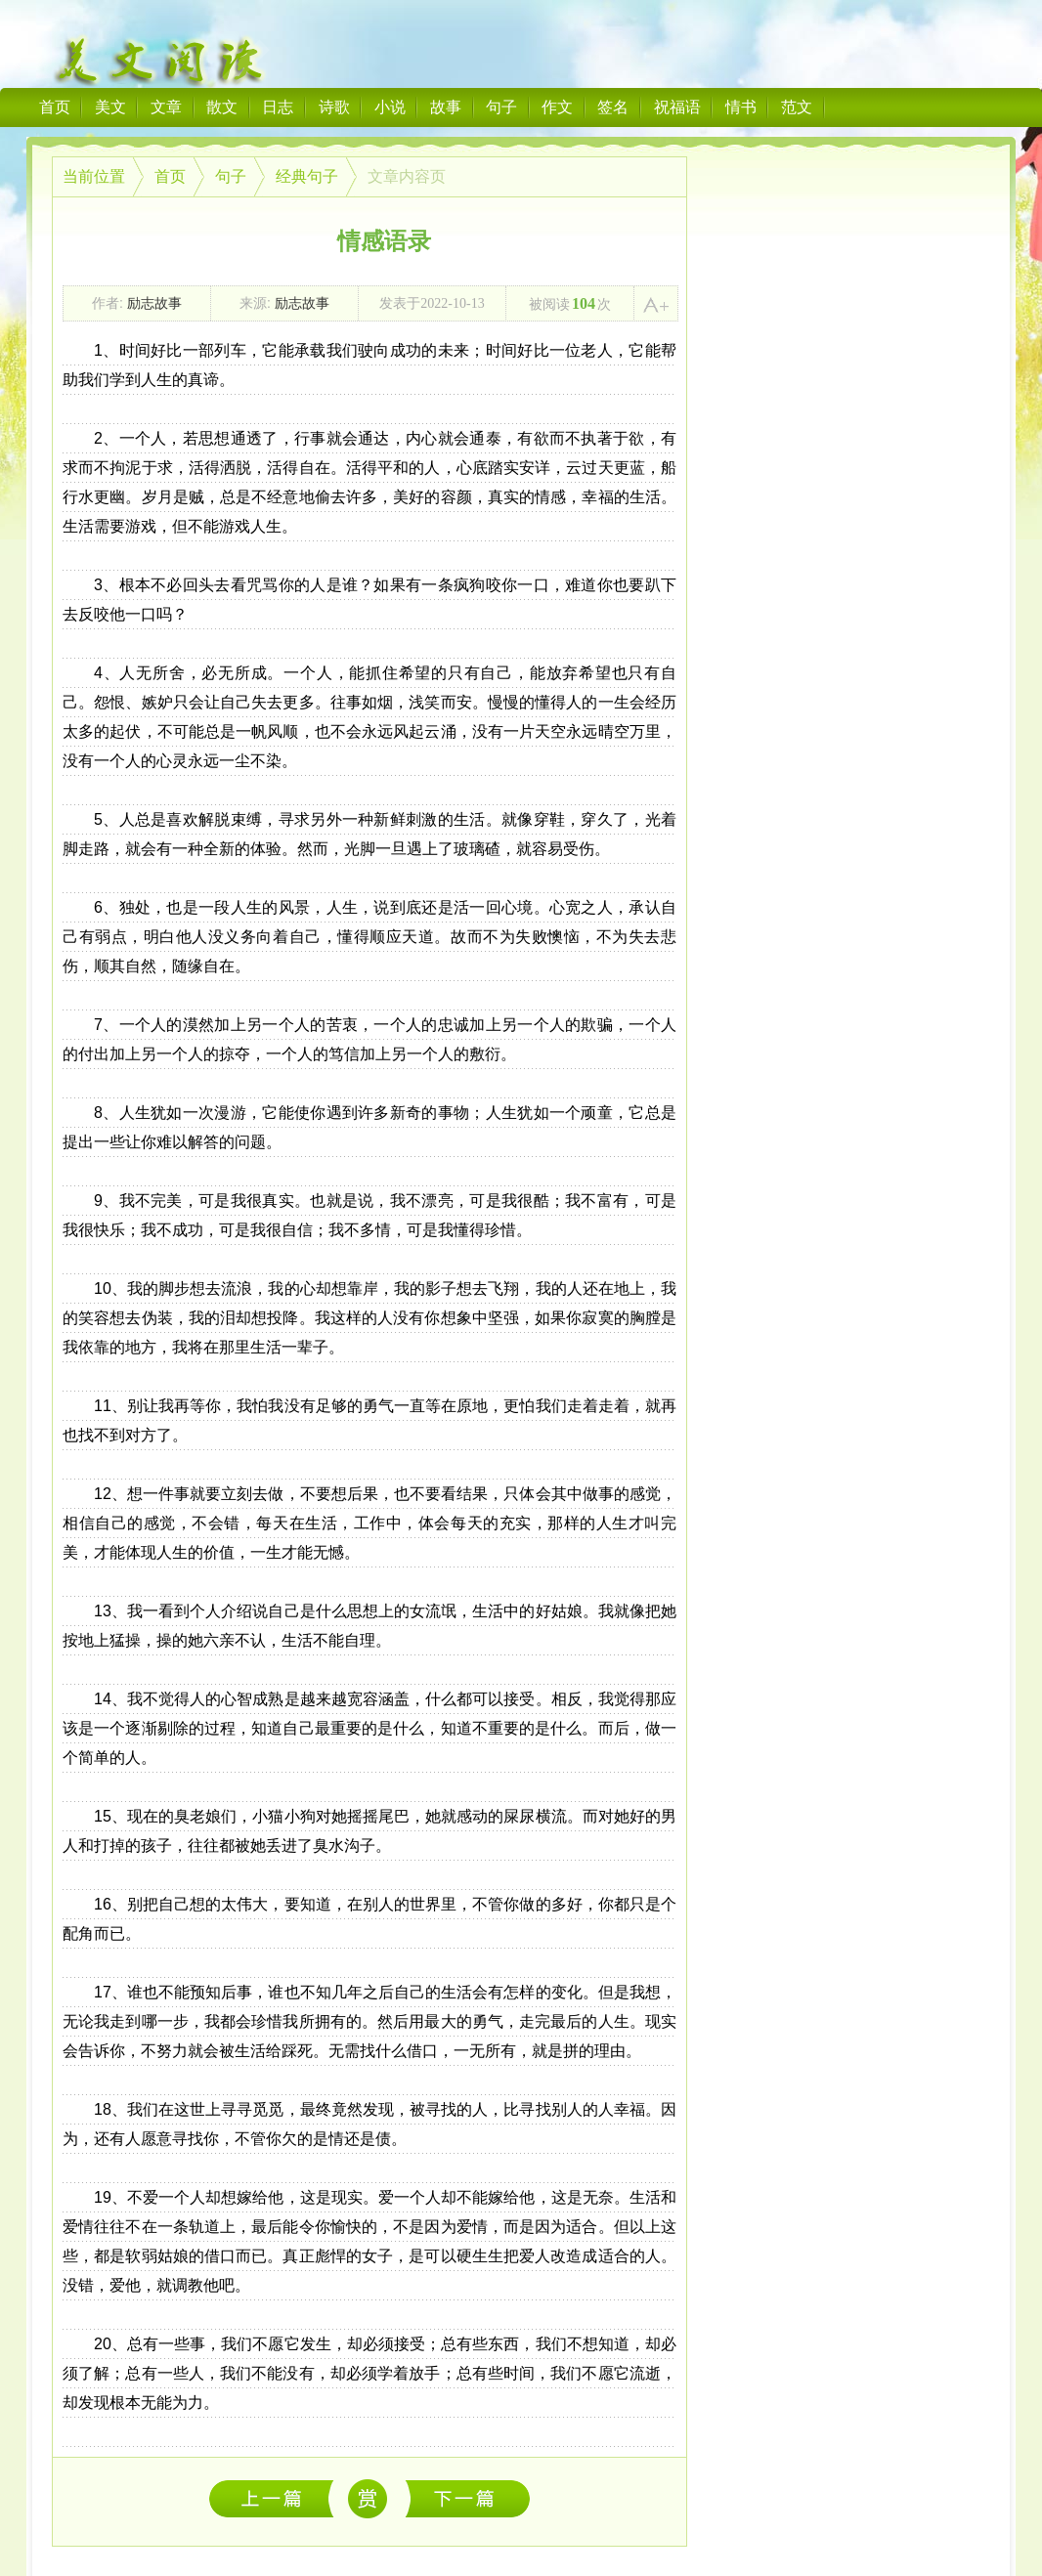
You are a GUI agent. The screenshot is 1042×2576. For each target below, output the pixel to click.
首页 (54, 107)
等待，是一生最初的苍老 (276, 2498)
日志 (277, 107)
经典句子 (307, 176)
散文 (222, 107)
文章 (166, 107)
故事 (445, 107)
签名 (613, 107)
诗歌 (334, 107)
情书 (741, 107)
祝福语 (677, 107)
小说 (390, 107)
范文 (796, 107)
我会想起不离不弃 (468, 2498)
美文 (110, 107)
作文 (557, 107)
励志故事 (154, 303)
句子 (501, 107)
